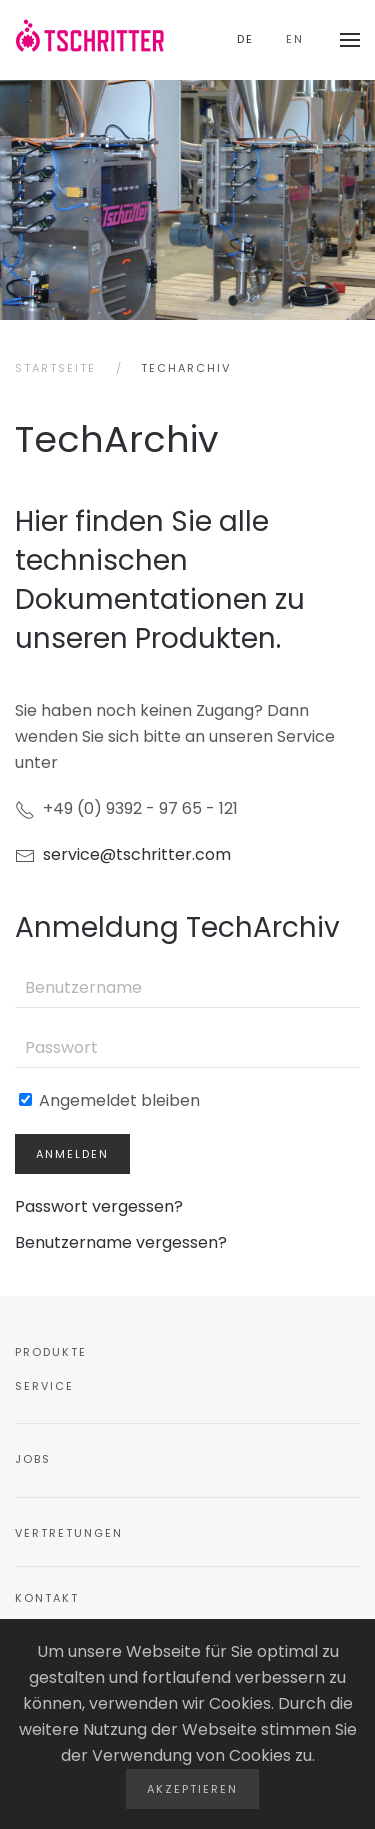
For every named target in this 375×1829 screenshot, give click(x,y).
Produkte (51, 1352)
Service (44, 1386)
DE (245, 39)
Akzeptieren (192, 1789)
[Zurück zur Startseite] (90, 40)
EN (295, 39)
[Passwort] (187, 1048)
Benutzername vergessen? (121, 1242)
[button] (350, 40)
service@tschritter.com (137, 854)
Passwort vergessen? (99, 1206)
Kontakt (47, 1598)
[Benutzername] (187, 988)
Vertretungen (69, 1533)
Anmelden (72, 1154)
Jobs (33, 1459)
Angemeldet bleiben (109, 1100)
